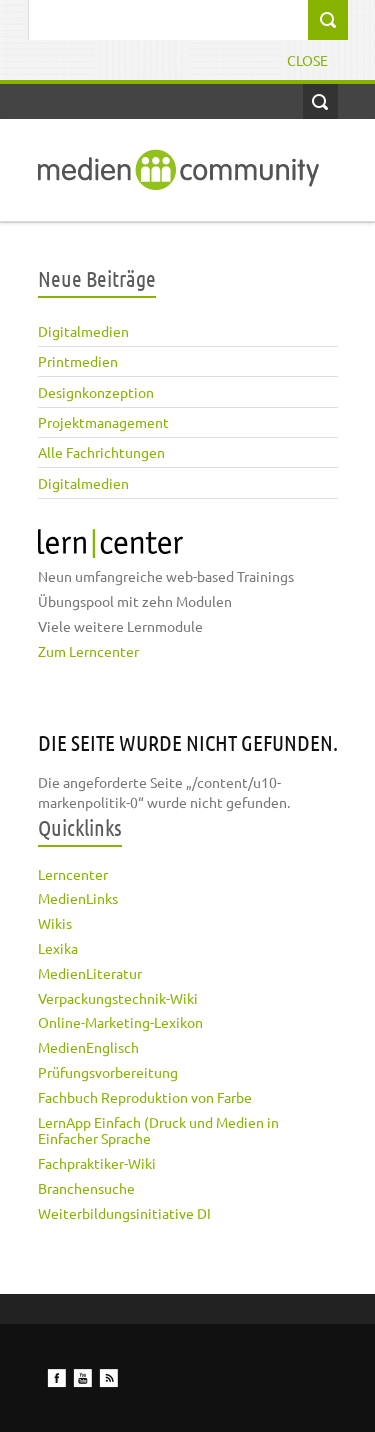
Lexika (58, 948)
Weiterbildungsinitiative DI (124, 1213)
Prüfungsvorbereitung (108, 1072)
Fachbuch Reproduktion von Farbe (145, 1097)
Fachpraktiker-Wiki (97, 1163)
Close (307, 60)
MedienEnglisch (88, 1047)
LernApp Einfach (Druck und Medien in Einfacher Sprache (158, 1130)
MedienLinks (78, 898)
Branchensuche (86, 1188)
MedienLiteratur (90, 973)
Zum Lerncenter (88, 651)
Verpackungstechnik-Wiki (118, 998)
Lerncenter (73, 874)
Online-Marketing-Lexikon (120, 1022)
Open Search (320, 101)
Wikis (55, 923)
